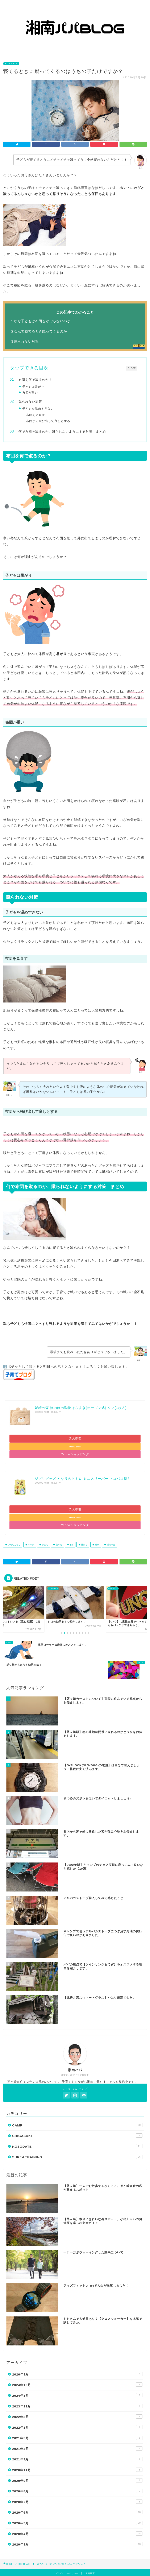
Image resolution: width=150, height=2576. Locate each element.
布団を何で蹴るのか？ (35, 379)
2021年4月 (77, 2448)
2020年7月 (77, 2501)
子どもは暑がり (33, 386)
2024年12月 (77, 2384)
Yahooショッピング (75, 1454)
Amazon (75, 1446)
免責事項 (90, 2573)
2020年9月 (77, 2480)
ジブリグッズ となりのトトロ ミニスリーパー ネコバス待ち (83, 1478)
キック (30, 1544)
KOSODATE (11, 63)
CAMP (77, 2125)
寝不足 (58, 1544)
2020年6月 (77, 2512)
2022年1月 (77, 2427)
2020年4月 (77, 2533)
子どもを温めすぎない (38, 408)
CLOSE (132, 368)
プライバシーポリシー (66, 2573)
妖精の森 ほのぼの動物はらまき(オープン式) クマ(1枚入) (80, 1408)
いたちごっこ (13, 1544)
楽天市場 (75, 1438)
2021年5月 (77, 2438)
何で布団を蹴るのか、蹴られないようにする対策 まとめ (62, 431)
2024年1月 (77, 2395)
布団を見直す (35, 415)
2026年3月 (77, 2374)
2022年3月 (77, 2416)
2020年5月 (77, 2523)
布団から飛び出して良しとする (48, 421)
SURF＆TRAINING (77, 2157)
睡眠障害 (110, 1544)
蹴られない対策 (30, 401)
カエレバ (56, 1411)
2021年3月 (77, 2459)
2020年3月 (77, 2544)
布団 (71, 1544)
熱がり (83, 1544)
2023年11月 (77, 2406)
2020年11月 (77, 2470)
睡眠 (96, 1544)
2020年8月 (77, 2491)
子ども (44, 1544)
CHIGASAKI (77, 2135)
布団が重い (30, 392)
